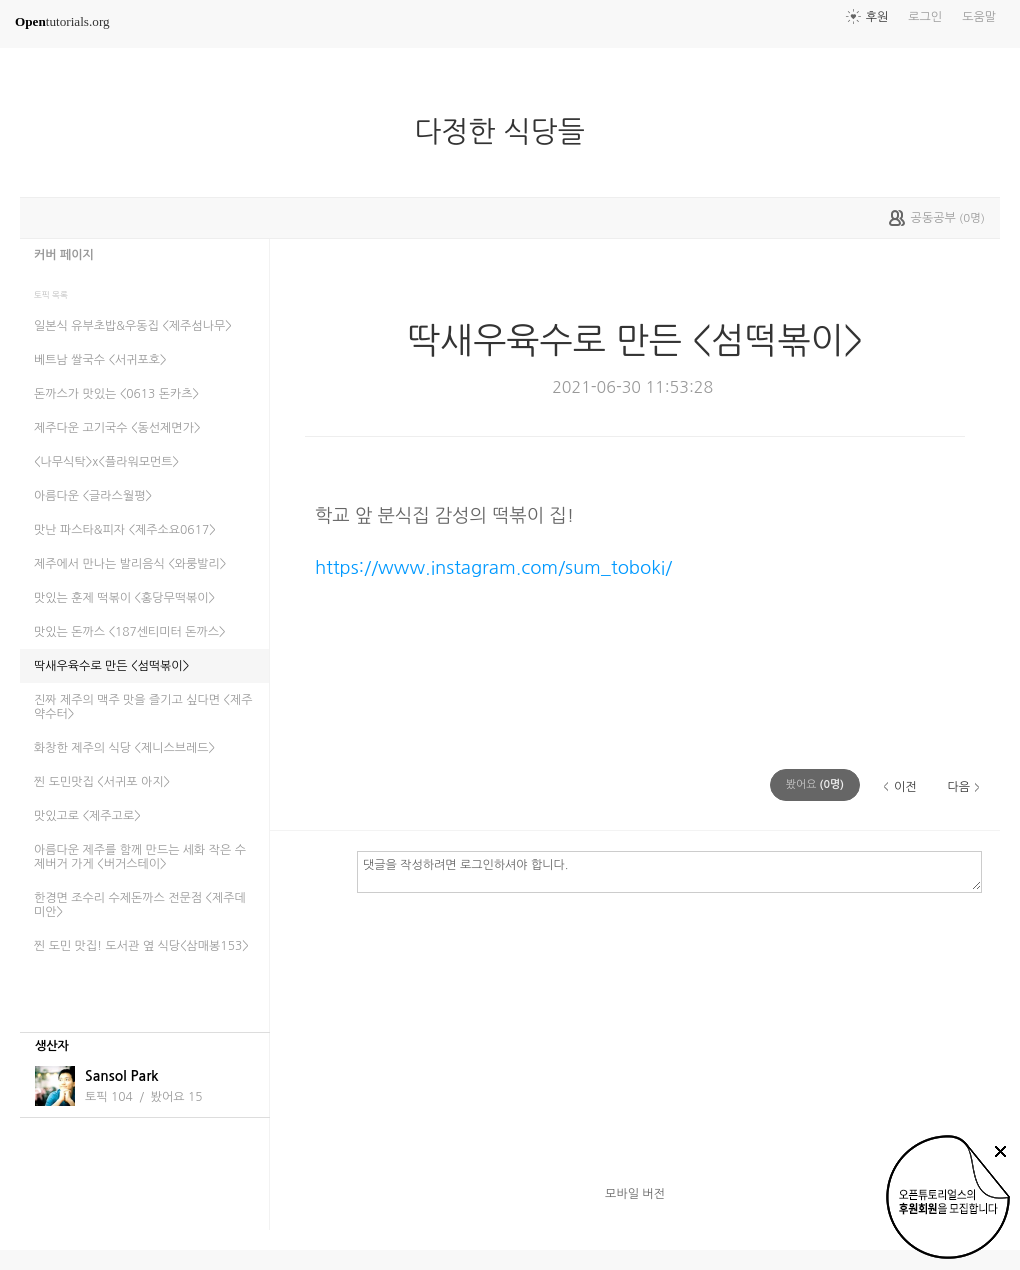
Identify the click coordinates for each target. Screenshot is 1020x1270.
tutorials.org (62, 21)
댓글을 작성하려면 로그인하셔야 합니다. (669, 871)
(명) (815, 784)
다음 (958, 787)
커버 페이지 (64, 255)
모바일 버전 (635, 1194)
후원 (877, 17)
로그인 (925, 17)
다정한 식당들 (507, 132)
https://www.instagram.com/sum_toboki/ (493, 567)
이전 (905, 787)
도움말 (979, 17)
